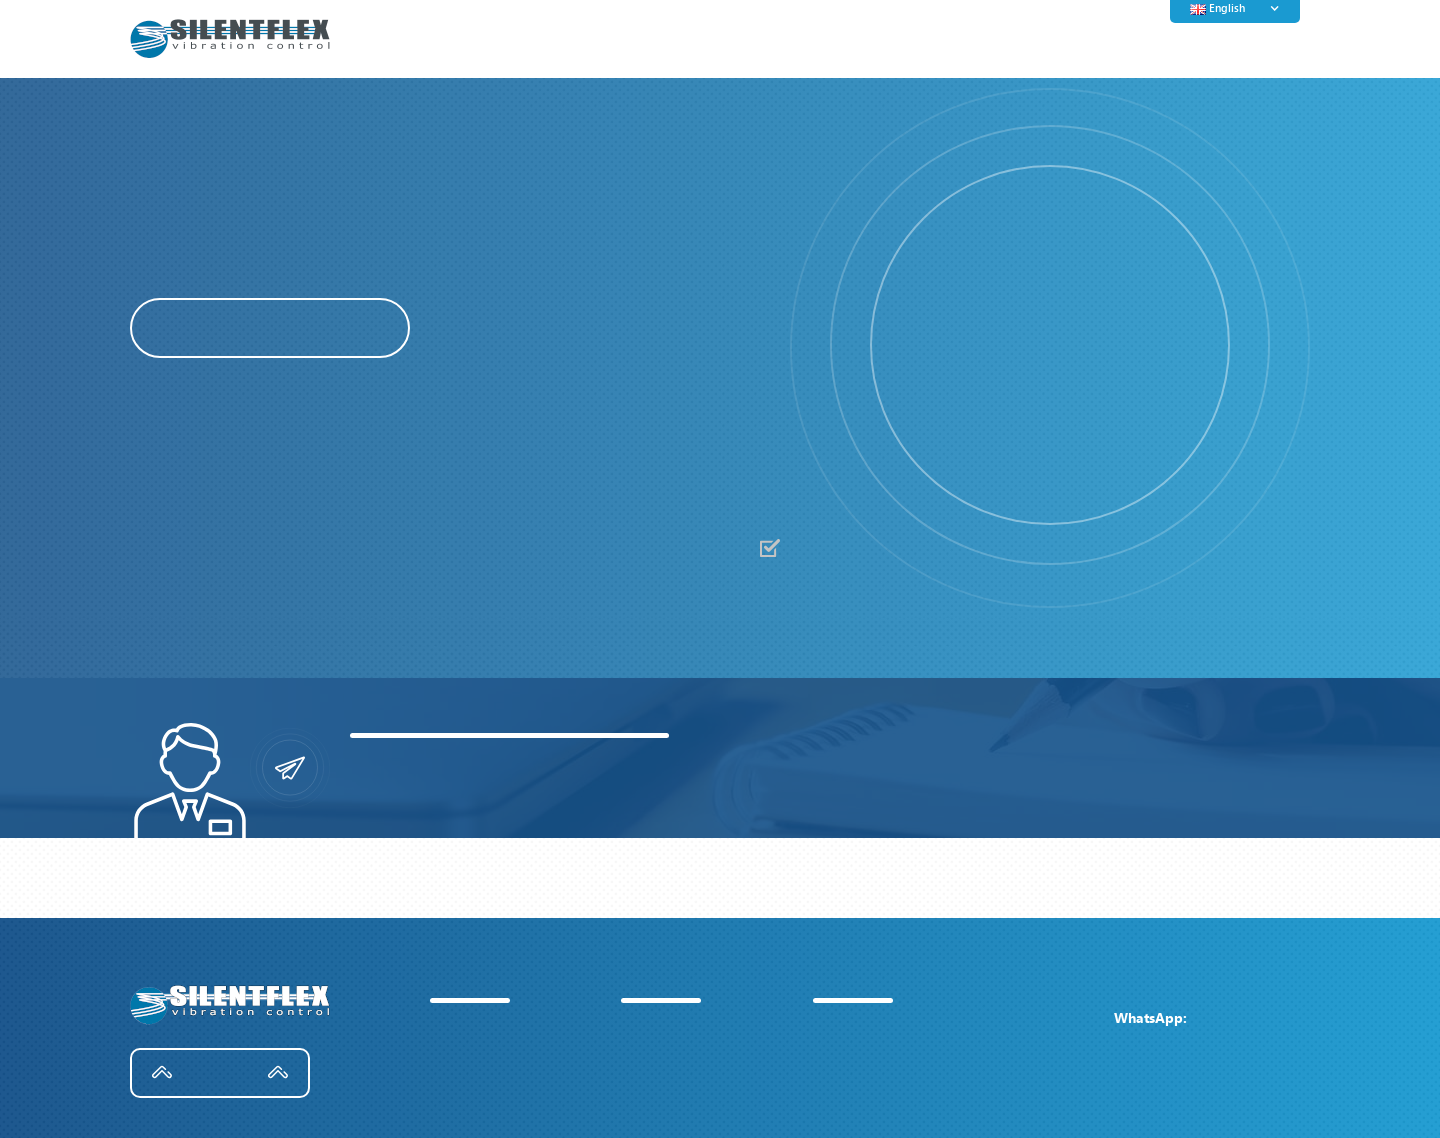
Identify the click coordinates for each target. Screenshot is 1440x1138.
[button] (910, 348)
